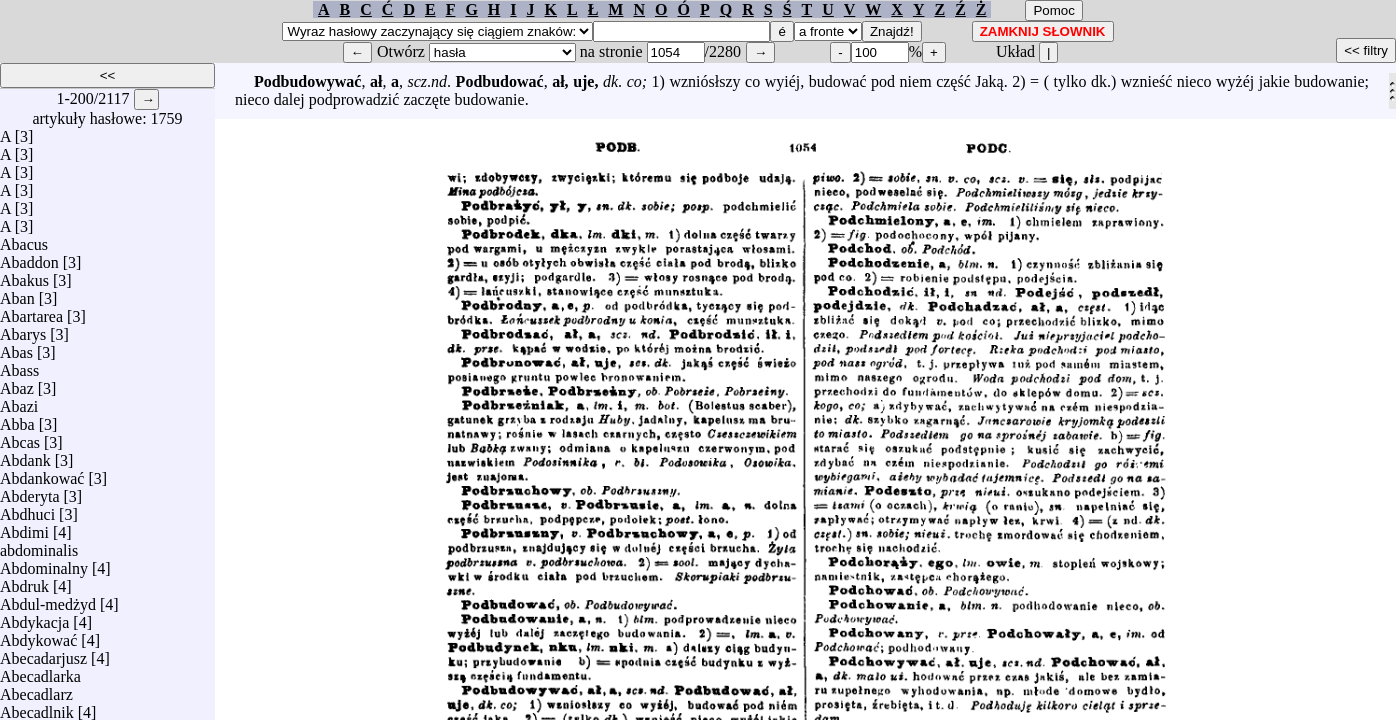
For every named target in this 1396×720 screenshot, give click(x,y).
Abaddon (29, 257)
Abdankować (42, 473)
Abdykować (38, 635)
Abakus (24, 275)
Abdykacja (34, 617)
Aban (17, 293)
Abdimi (24, 527)
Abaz (17, 383)
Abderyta (30, 491)
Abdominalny (44, 563)
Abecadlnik (37, 707)
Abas (16, 347)
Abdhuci (27, 509)
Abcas (20, 437)
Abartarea (31, 311)
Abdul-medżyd (48, 599)
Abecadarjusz (43, 653)
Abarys (23, 329)
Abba (17, 419)
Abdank (25, 455)
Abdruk (24, 581)
